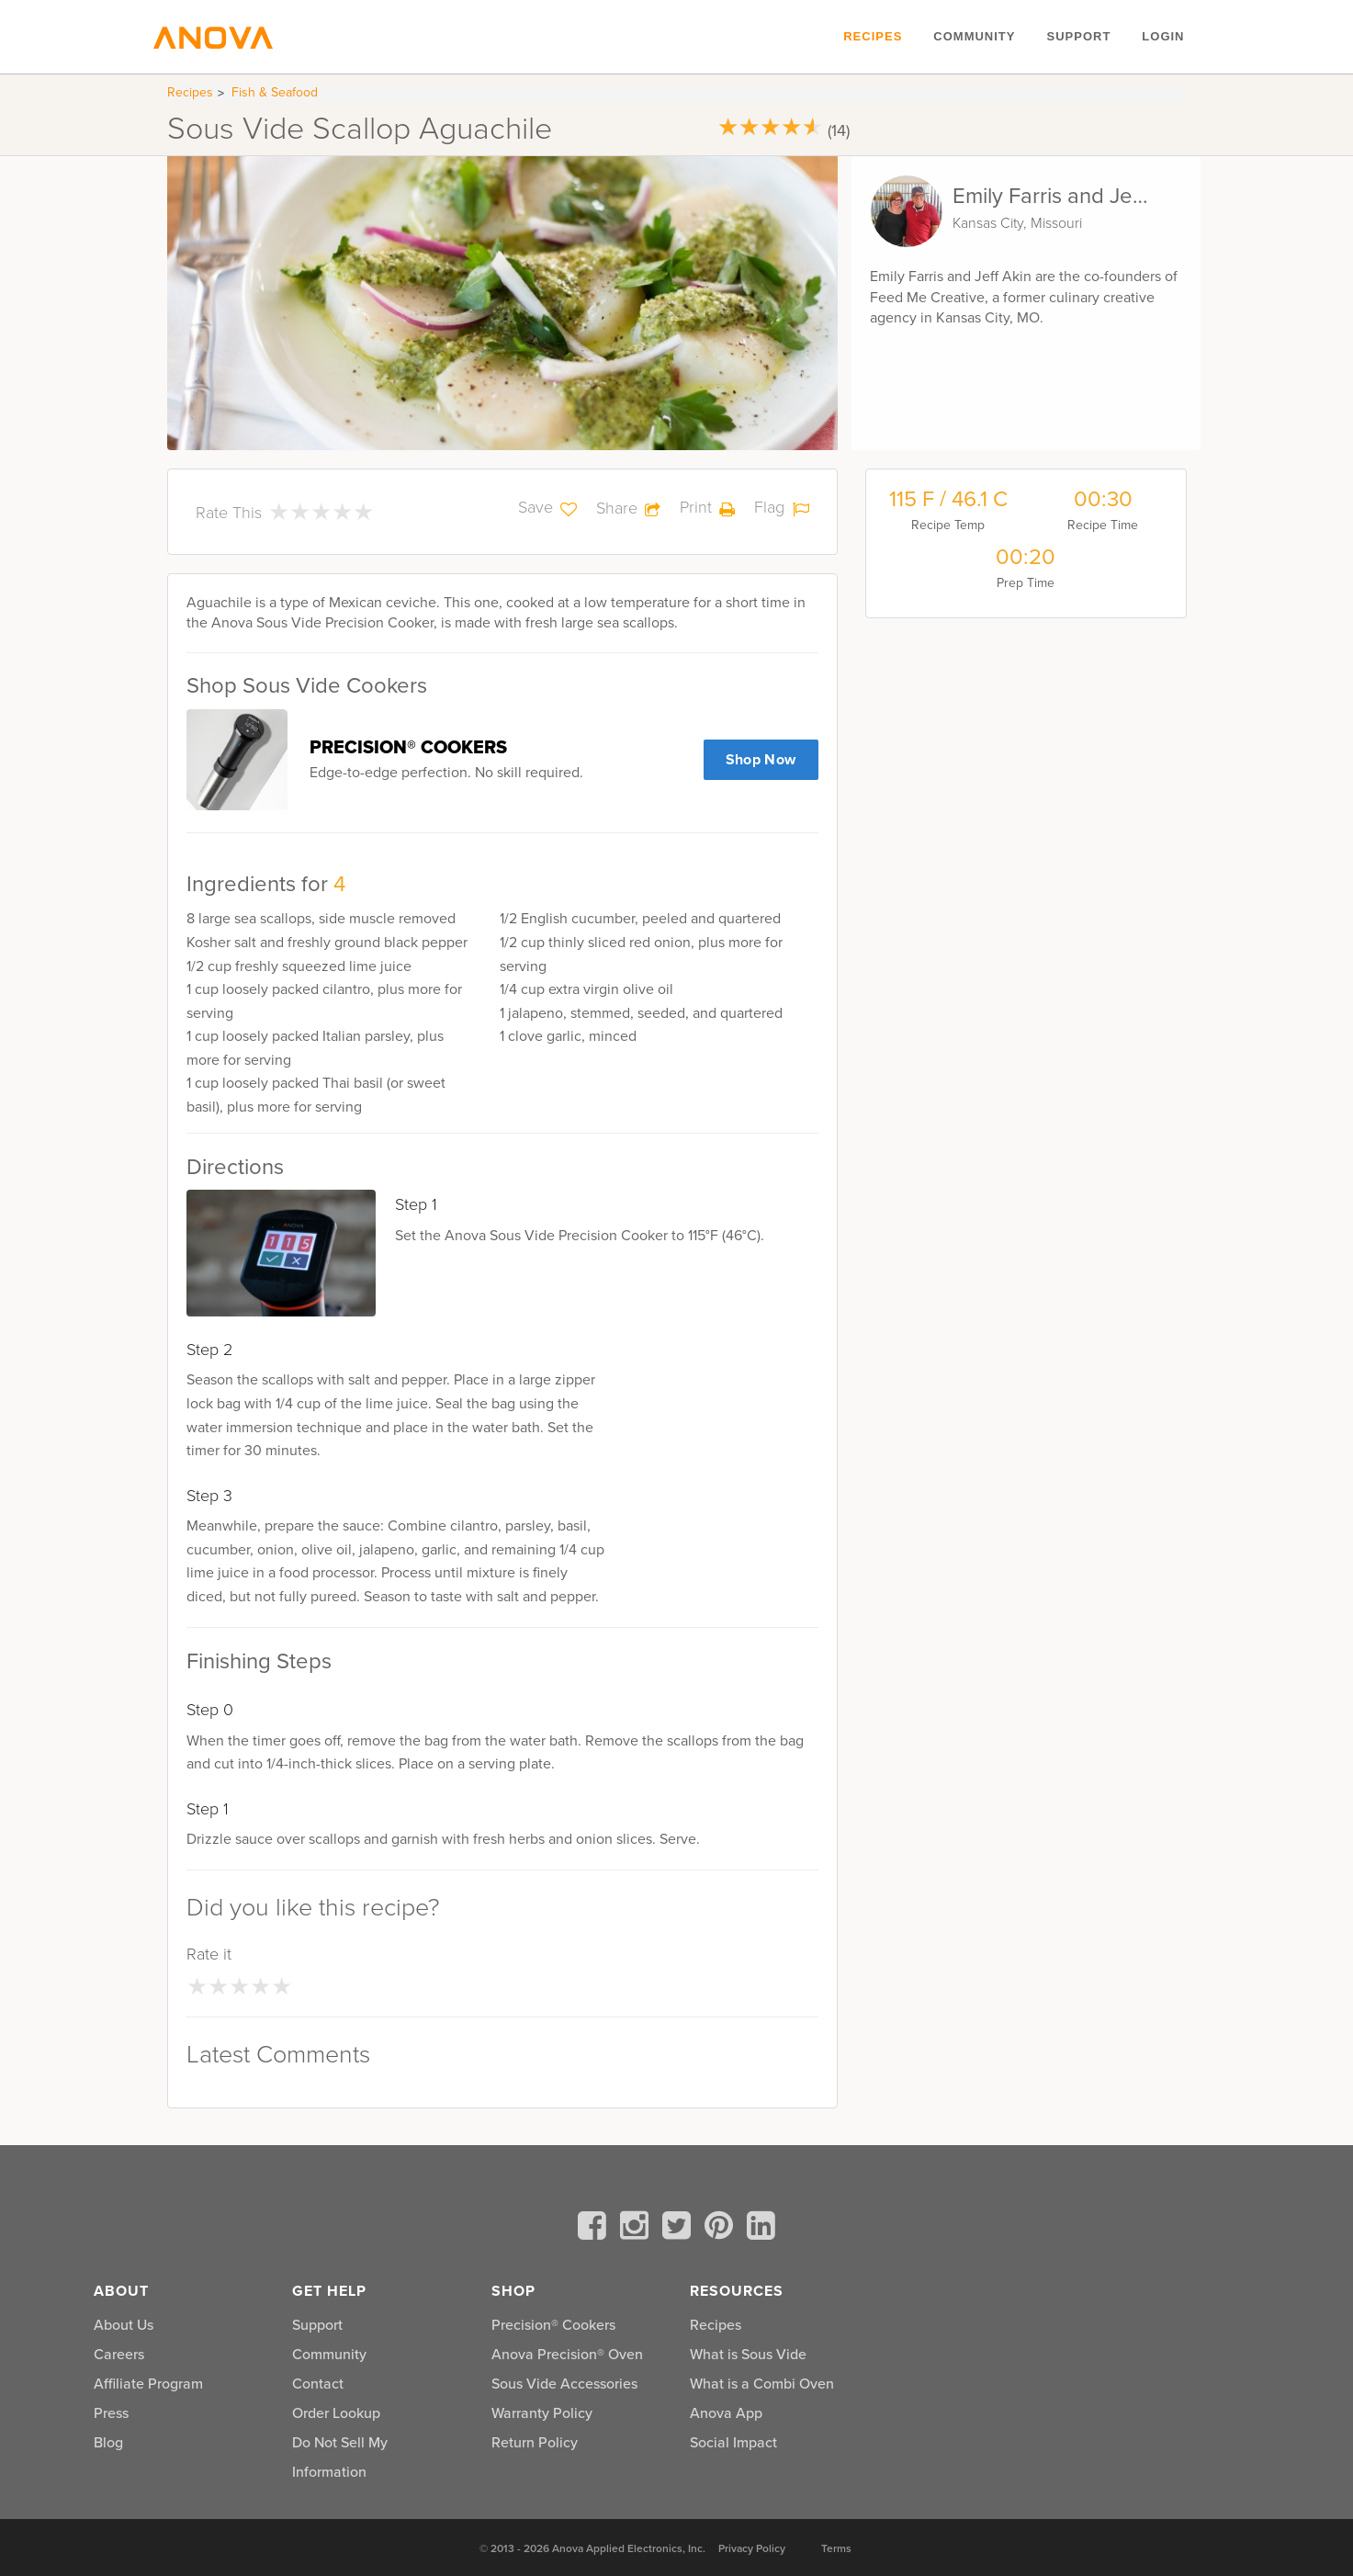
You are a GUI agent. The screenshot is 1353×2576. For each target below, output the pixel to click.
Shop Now (761, 759)
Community (974, 36)
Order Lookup (336, 2412)
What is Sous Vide (748, 2354)
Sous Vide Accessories (564, 2383)
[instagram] (637, 2228)
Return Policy (534, 2442)
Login (1163, 36)
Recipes (872, 36)
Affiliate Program (148, 2383)
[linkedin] (761, 2228)
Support (1078, 36)
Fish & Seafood (274, 92)
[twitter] (680, 2228)
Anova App (726, 2412)
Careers (119, 2354)
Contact (318, 2383)
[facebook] (595, 2228)
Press (111, 2412)
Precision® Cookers (553, 2324)
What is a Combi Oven (762, 2383)
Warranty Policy (541, 2412)
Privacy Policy (751, 2548)
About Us (123, 2324)
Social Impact (733, 2442)
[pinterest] (722, 2228)
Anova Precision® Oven (567, 2354)
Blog (108, 2442)
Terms (836, 2548)
